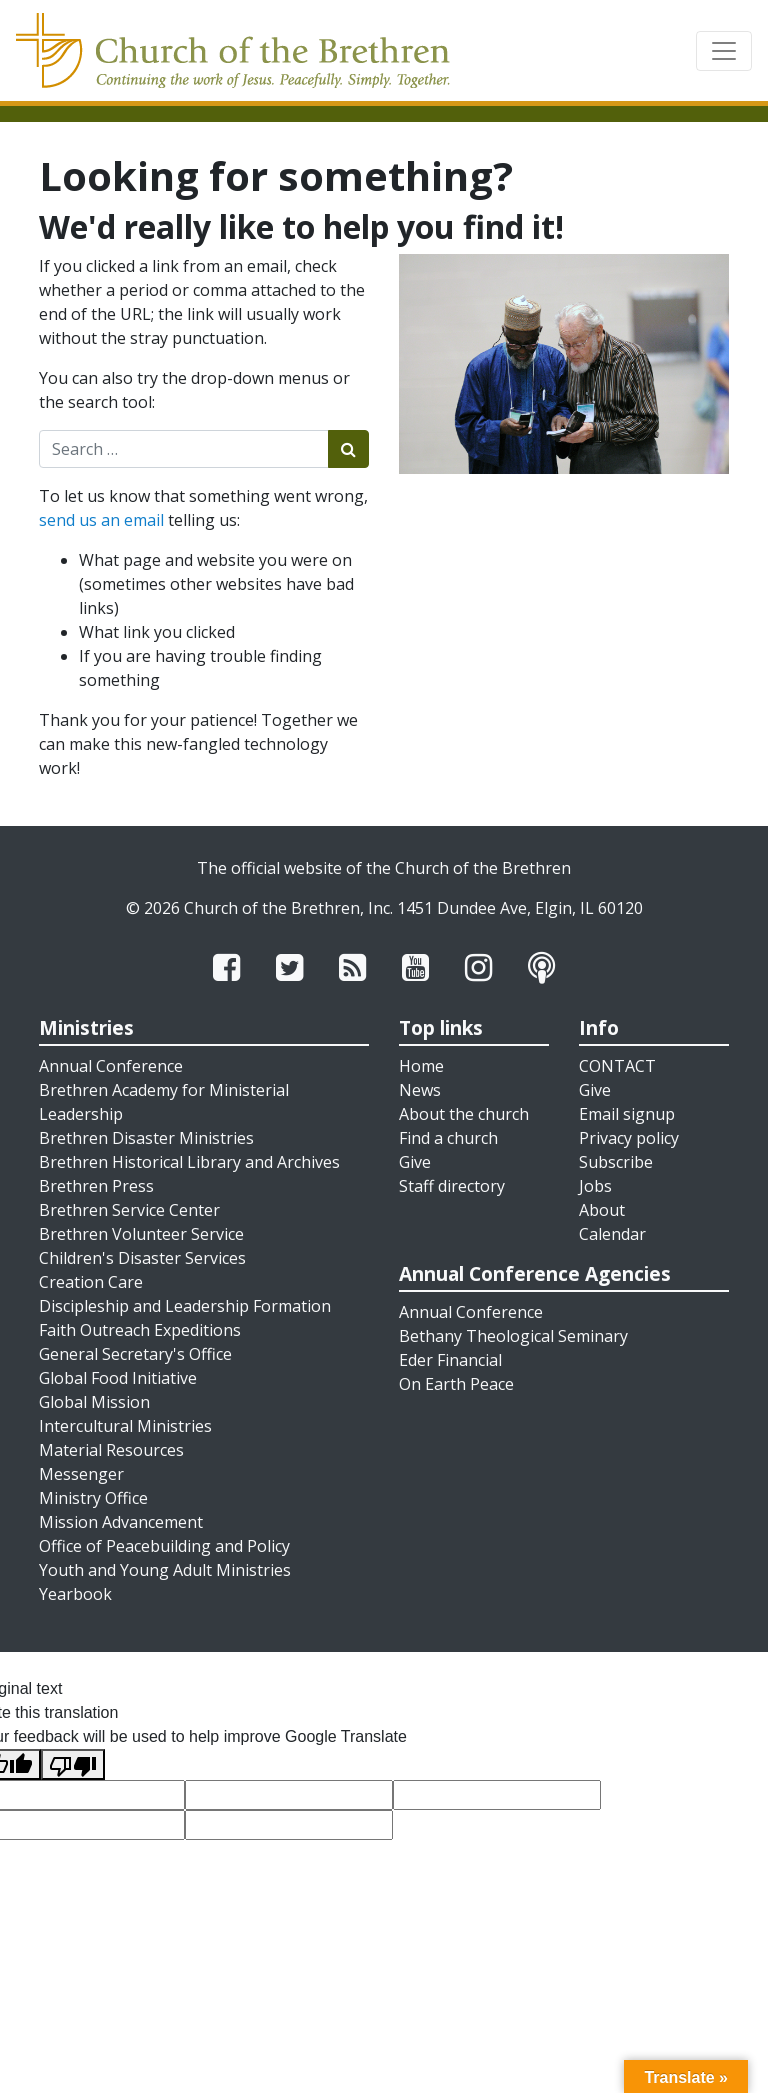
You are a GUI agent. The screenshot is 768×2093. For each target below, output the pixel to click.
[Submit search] (348, 449)
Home (421, 1066)
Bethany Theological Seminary (513, 1336)
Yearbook (75, 1594)
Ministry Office (93, 1498)
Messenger (81, 1474)
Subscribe (616, 1162)
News (420, 1090)
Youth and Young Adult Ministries (165, 1570)
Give (415, 1162)
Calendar (612, 1234)
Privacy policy (629, 1138)
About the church (464, 1114)
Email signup (627, 1114)
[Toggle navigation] (724, 51)
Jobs (595, 1186)
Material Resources (111, 1450)
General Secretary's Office (135, 1354)
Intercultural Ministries (125, 1426)
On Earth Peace (456, 1384)
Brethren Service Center (129, 1210)
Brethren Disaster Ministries (146, 1138)
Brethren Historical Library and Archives (189, 1162)
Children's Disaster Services (142, 1258)
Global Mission (94, 1402)
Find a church (448, 1138)
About (602, 1210)
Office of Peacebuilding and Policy (164, 1546)
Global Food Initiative (118, 1378)
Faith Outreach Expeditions (140, 1330)
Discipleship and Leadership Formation (185, 1306)
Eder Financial (450, 1360)
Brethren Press (96, 1186)
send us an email (101, 520)
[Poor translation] (73, 1764)
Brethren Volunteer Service (141, 1234)
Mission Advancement (121, 1522)
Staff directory (452, 1186)
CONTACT (617, 1066)
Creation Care (91, 1282)
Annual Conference (111, 1066)
